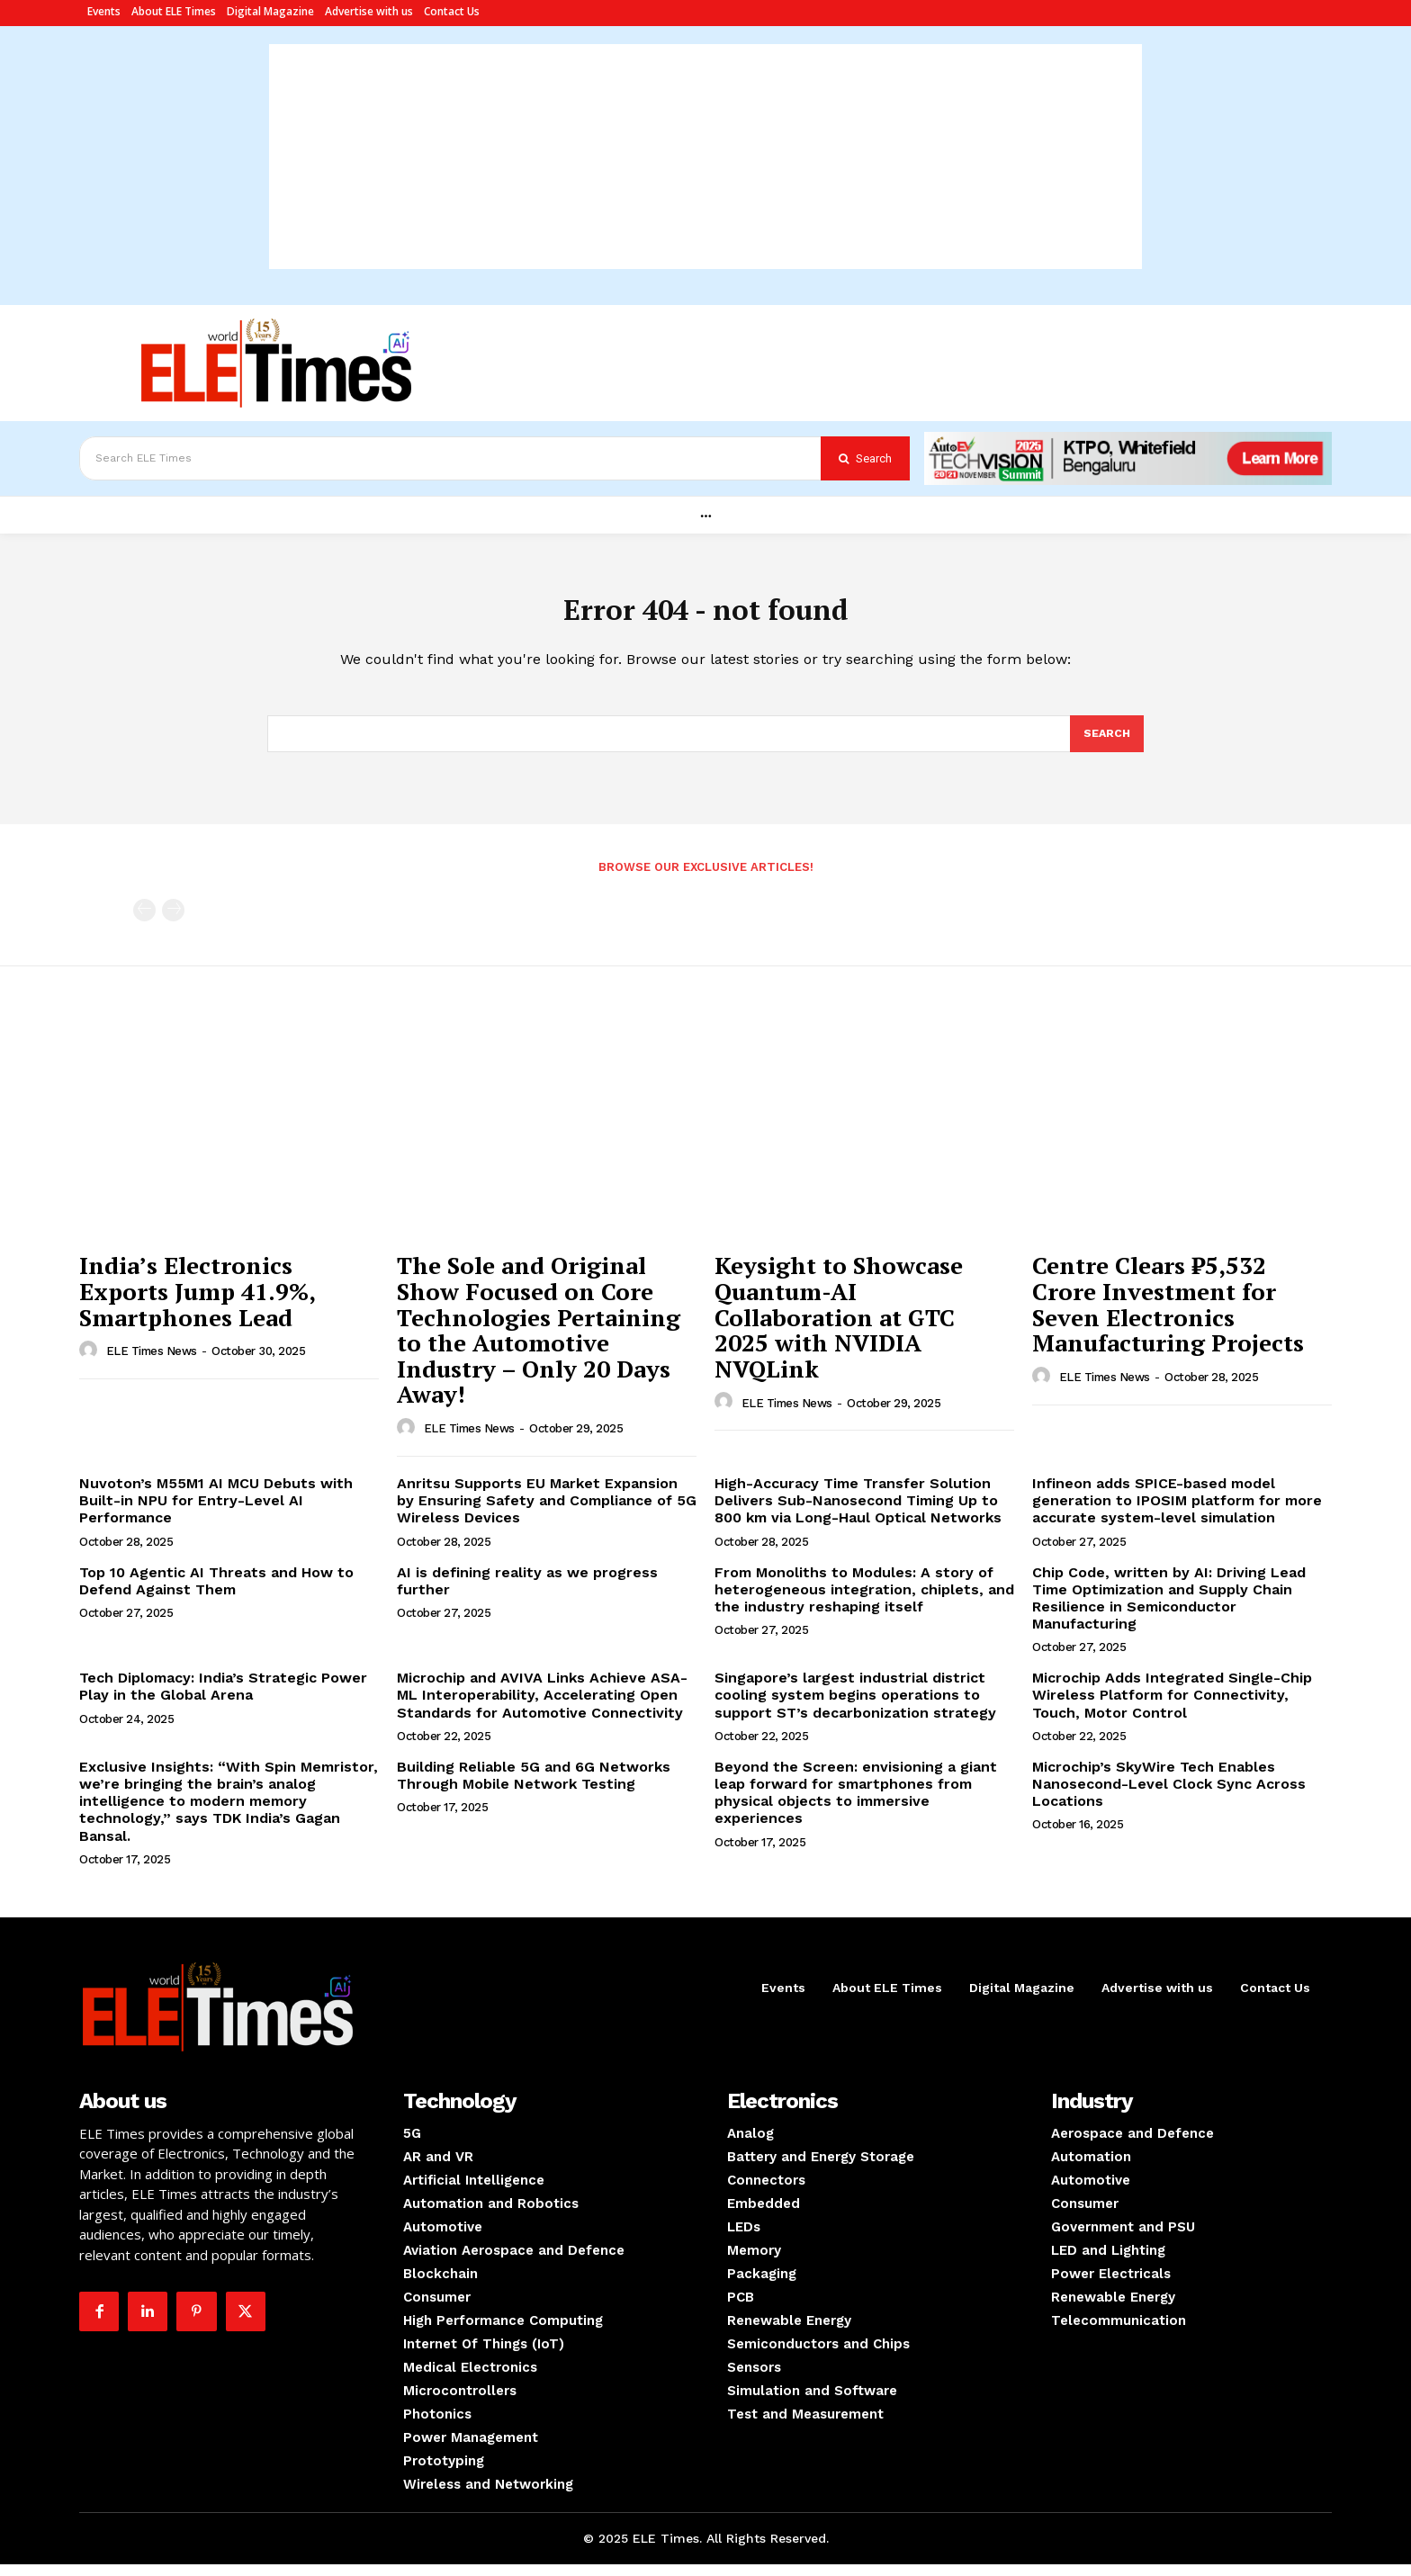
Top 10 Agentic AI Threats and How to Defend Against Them (216, 1592)
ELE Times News (151, 1363)
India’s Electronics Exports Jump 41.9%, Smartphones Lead (197, 1303)
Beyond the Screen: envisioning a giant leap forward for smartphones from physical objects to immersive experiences (855, 1805)
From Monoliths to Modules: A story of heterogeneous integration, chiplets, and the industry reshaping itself (864, 1601)
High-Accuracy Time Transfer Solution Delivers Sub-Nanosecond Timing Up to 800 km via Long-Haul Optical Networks (858, 1513)
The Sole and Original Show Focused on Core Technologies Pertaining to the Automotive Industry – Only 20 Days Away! (538, 1342)
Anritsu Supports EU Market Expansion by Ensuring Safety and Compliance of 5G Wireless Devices (547, 1513)
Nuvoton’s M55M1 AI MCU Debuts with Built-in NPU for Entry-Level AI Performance (216, 1513)
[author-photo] (91, 1363)
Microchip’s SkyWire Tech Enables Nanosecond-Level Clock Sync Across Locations (1169, 1796)
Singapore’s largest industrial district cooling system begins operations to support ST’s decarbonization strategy (855, 1707)
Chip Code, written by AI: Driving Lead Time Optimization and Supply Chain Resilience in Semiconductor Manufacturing (1169, 1610)
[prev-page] (144, 922)
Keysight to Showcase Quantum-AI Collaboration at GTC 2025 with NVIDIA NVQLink (838, 1329)
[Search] (865, 458)
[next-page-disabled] (173, 922)
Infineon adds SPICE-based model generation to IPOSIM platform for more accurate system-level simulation (1177, 1513)
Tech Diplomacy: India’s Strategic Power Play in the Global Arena (223, 1699)
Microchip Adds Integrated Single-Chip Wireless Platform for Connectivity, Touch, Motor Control (1172, 1707)
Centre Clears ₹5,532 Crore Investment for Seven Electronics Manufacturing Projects (1168, 1316)
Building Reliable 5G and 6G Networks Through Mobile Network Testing (533, 1788)
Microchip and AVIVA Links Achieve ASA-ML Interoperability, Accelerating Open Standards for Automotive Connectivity (542, 1707)
